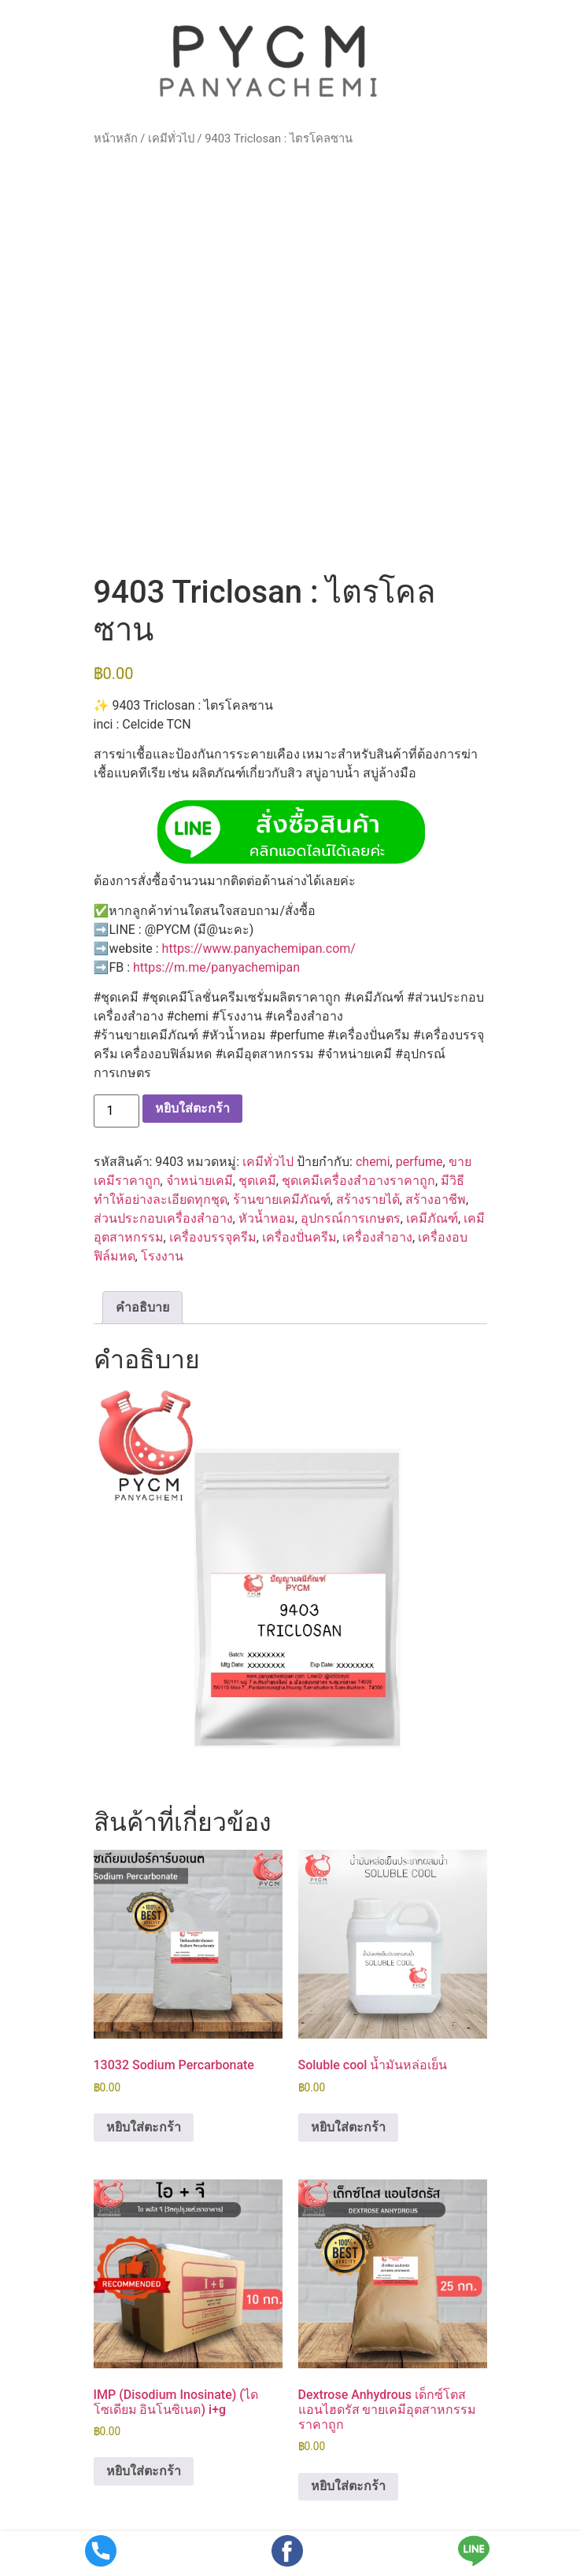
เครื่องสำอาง (377, 1237)
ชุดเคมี (257, 1180)
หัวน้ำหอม (266, 1218)
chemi (373, 1161)
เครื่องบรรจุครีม (213, 1237)
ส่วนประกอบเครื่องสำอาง (163, 1218)
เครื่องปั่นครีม (299, 1237)
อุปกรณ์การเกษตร (351, 1218)
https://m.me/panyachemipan (216, 967)
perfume (419, 1161)
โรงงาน (162, 1256)
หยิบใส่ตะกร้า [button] (143, 2127)
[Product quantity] (116, 1110)
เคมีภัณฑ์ (432, 1218)
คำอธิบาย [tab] (142, 1307)
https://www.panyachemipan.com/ (259, 948)
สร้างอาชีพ (435, 1199)
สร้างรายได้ (368, 1199)
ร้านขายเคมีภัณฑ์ (282, 1199)
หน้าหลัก (116, 138)
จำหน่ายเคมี (199, 1180)
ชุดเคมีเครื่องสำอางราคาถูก (358, 1180)
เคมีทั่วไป (171, 138)
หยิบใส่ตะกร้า (192, 1108)
